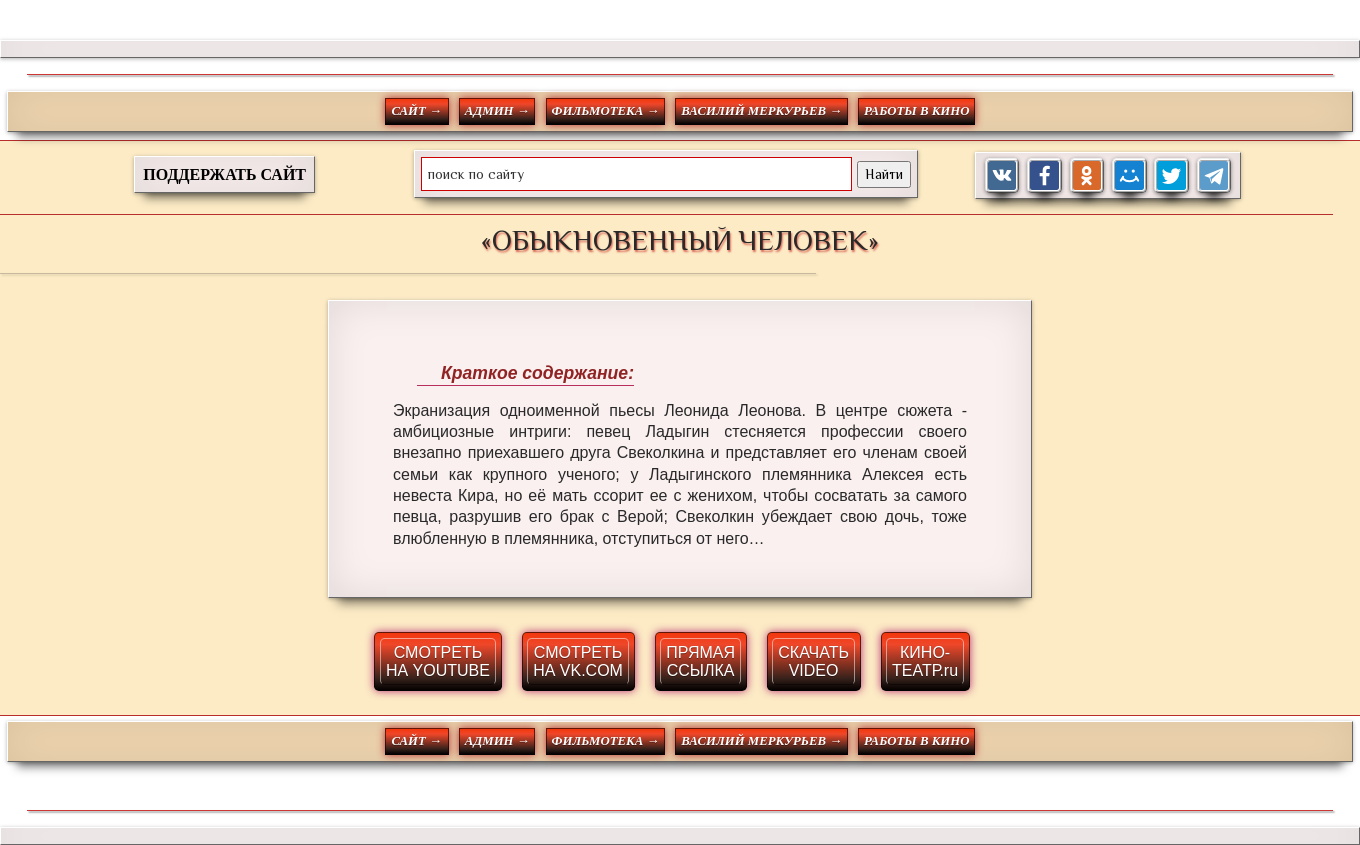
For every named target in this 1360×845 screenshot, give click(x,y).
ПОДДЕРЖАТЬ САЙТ (224, 174)
